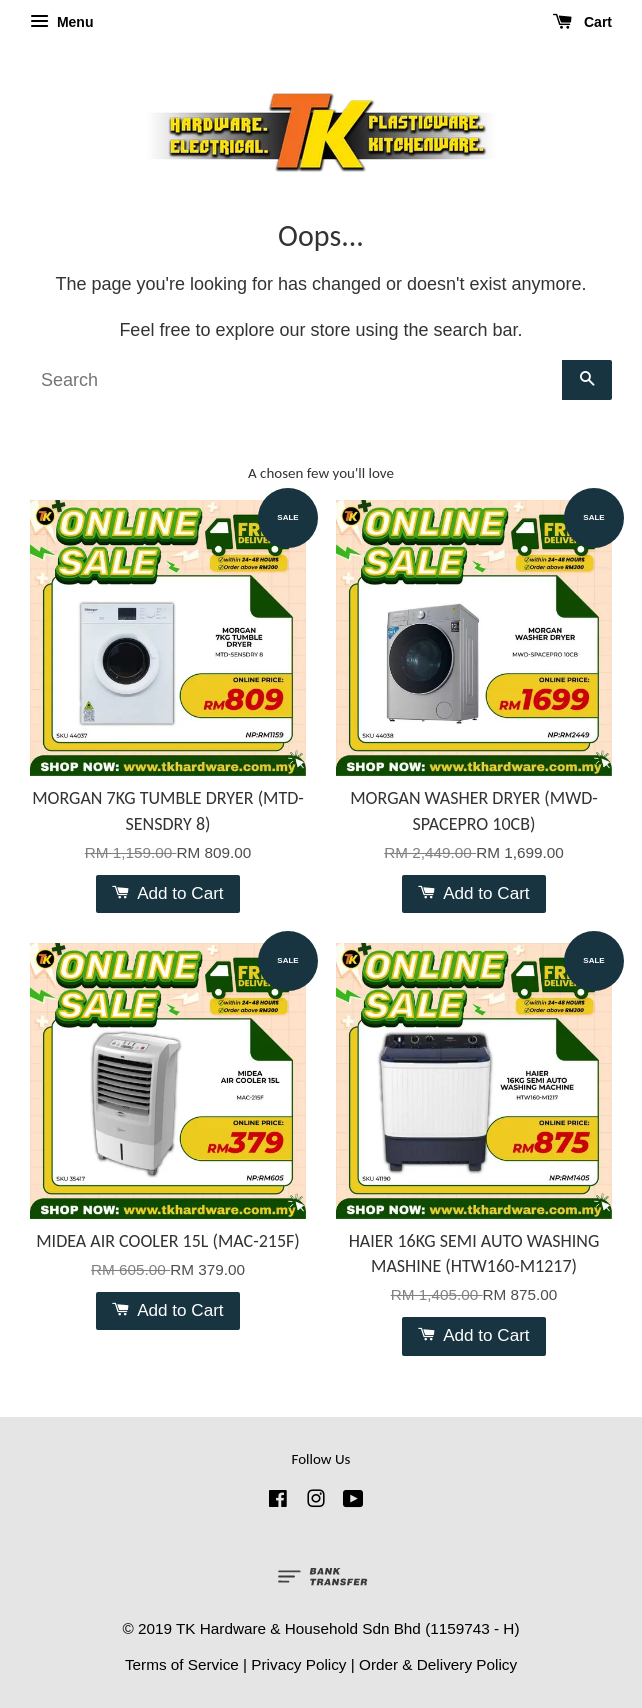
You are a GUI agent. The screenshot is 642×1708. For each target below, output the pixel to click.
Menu (61, 22)
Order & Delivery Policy (438, 1664)
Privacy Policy (298, 1664)
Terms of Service (182, 1664)
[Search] (296, 380)
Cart (582, 22)
